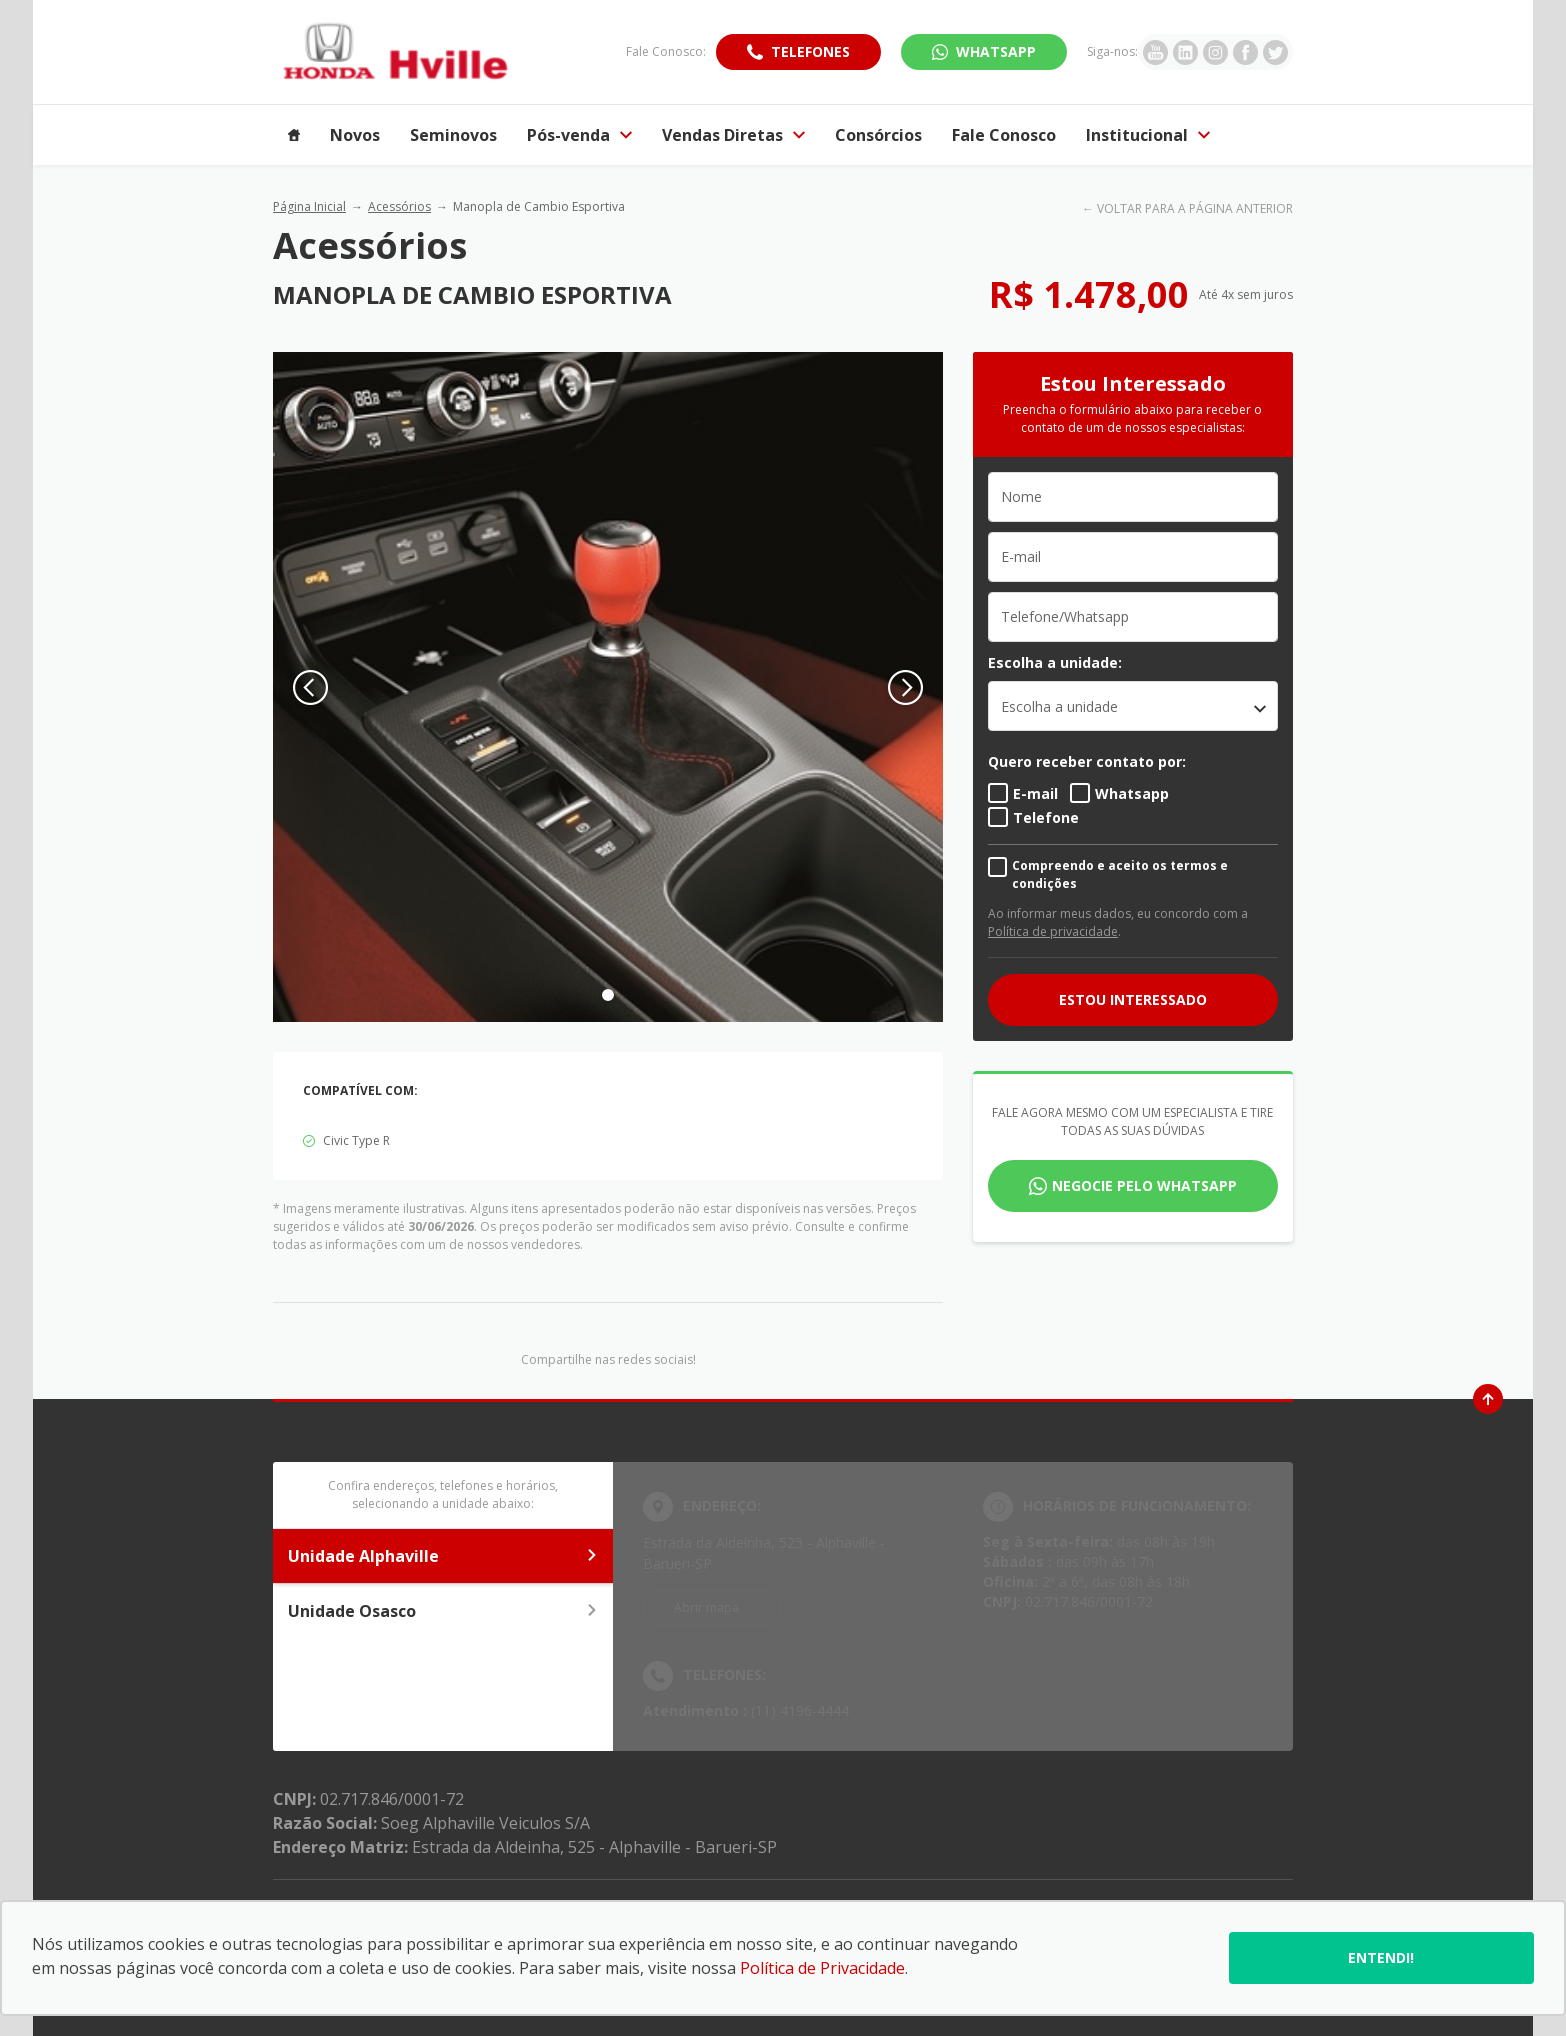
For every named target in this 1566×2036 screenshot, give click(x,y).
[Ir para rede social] (1155, 52)
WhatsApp (996, 51)
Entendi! (1381, 1957)
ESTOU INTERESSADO (1133, 999)
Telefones (810, 51)
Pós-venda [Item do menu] (579, 135)
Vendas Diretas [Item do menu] (733, 135)
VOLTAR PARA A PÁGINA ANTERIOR (1195, 208)
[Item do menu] (294, 135)
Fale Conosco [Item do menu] (1004, 135)
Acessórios (399, 206)
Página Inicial (309, 206)
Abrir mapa (706, 1607)
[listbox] (1133, 706)
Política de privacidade (1053, 931)
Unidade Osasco (443, 1611)
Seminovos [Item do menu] (453, 135)
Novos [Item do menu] (355, 135)
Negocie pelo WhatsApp (1144, 1185)
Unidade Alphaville (443, 1556)
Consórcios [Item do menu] (878, 135)
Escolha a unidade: (1055, 662)
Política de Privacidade (822, 1968)
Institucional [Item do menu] (1148, 135)
